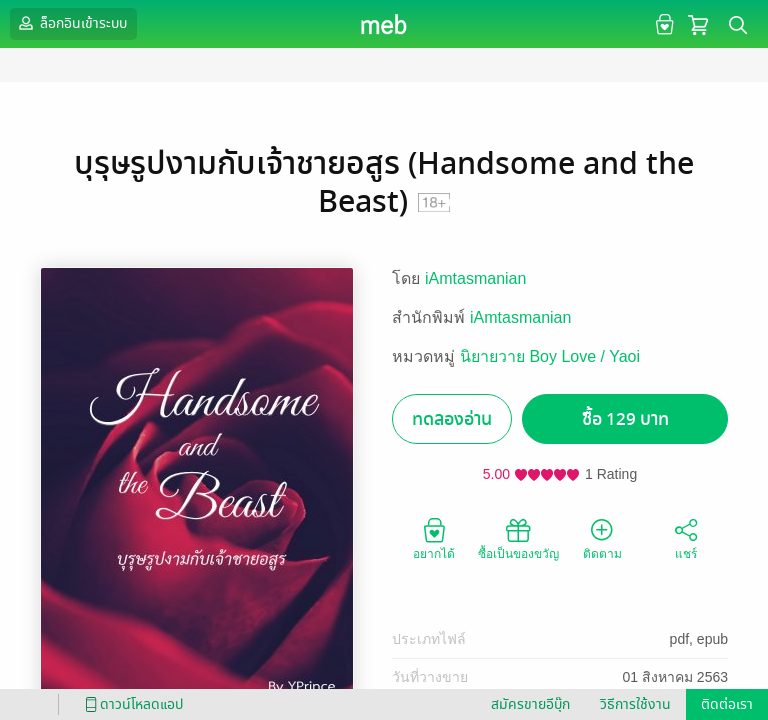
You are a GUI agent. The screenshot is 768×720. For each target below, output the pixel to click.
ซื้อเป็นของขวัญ (518, 538)
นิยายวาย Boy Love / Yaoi (550, 356)
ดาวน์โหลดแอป (131, 704)
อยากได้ (434, 538)
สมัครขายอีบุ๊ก (530, 704)
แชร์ (686, 538)
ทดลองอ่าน (452, 419)
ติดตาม (602, 538)
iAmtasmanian (475, 278)
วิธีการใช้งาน (635, 704)
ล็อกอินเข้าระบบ (71, 23)
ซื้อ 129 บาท (625, 419)
